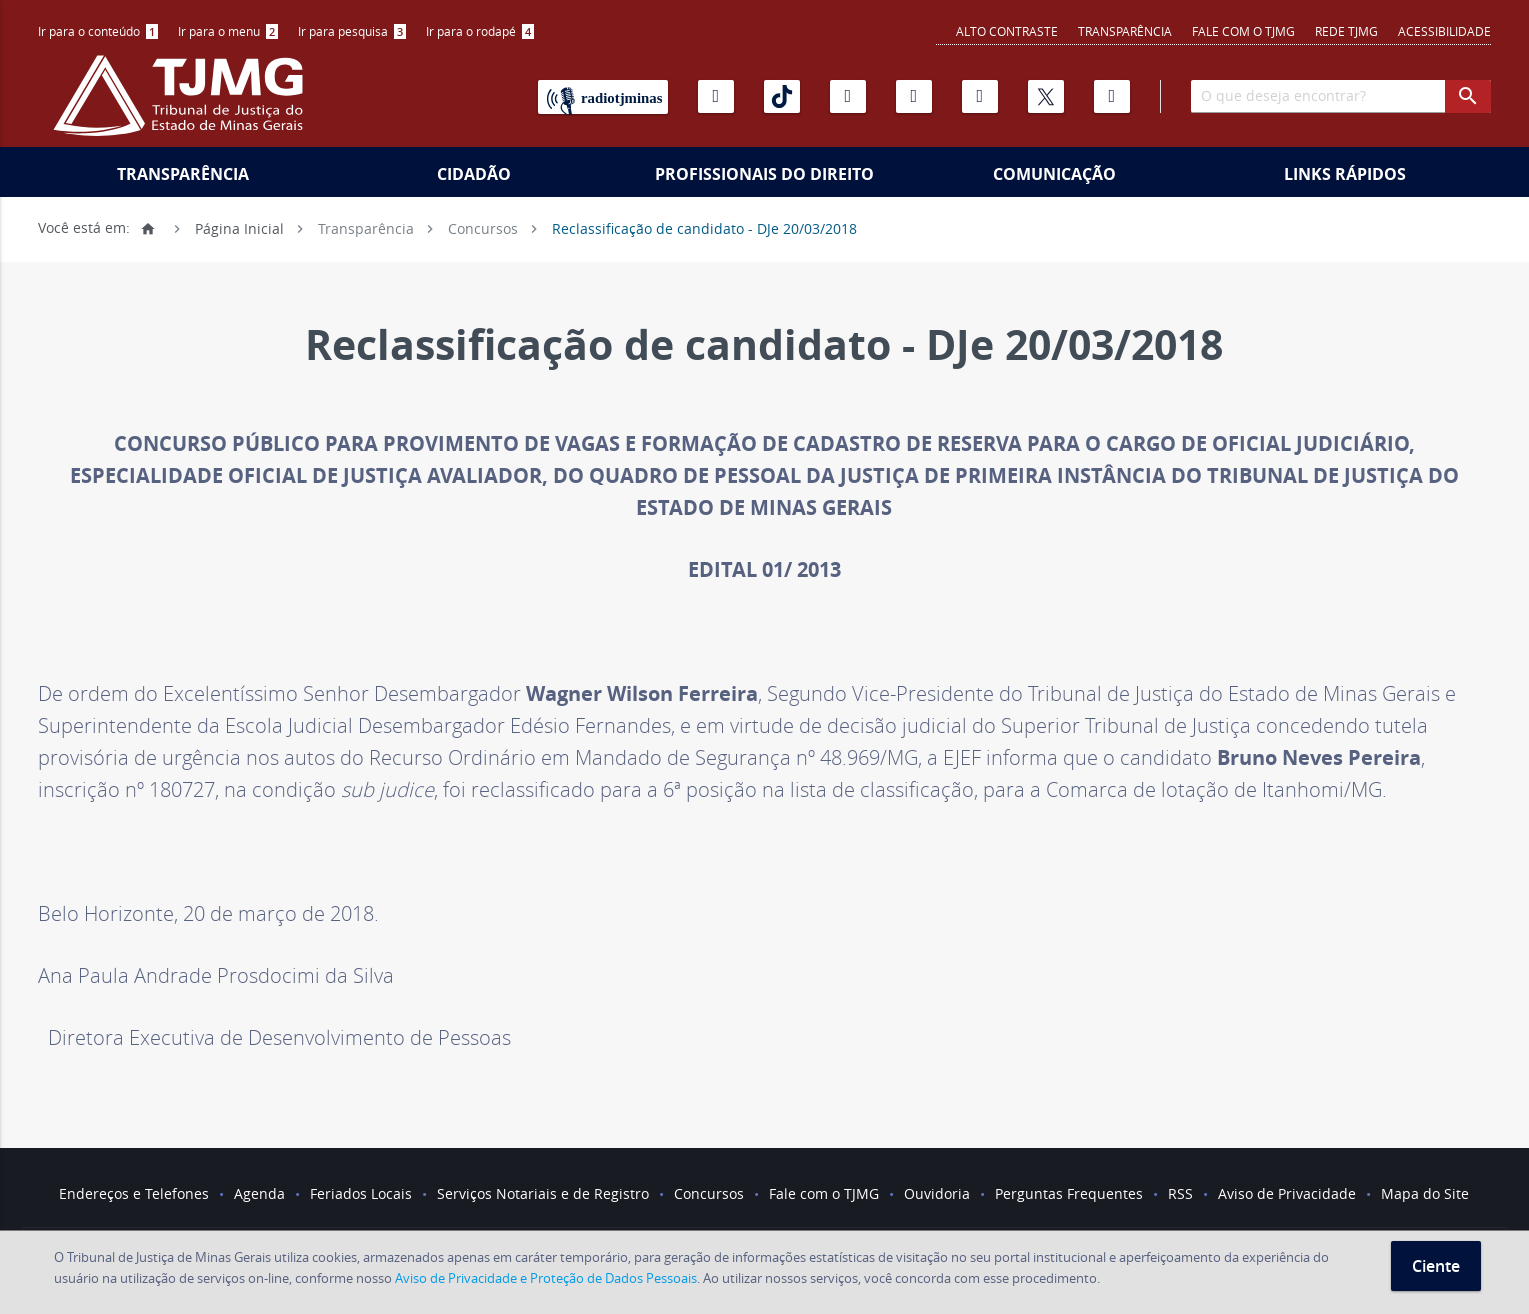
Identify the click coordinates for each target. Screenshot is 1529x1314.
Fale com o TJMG (1243, 31)
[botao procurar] (1468, 96)
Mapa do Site (1425, 1193)
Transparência (1125, 31)
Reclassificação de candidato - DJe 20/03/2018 (704, 227)
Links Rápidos (1345, 174)
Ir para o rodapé (480, 31)
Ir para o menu (228, 31)
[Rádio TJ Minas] (603, 97)
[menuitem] (98, 31)
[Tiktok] (782, 96)
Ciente (1436, 1266)
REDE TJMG (1346, 31)
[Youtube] (716, 96)
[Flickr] (914, 96)
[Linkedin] (980, 96)
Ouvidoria (937, 1193)
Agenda (259, 1193)
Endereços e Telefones (134, 1193)
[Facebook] (1112, 96)
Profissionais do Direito (764, 174)
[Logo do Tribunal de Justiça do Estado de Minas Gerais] (183, 106)
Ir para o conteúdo (98, 31)
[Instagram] (848, 96)
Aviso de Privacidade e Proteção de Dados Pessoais (546, 1278)
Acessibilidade (1444, 31)
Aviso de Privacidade (1287, 1193)
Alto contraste (1007, 31)
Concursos (483, 227)
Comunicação (1054, 174)
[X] (1046, 96)
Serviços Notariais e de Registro (543, 1193)
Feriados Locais (361, 1193)
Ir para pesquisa (352, 31)
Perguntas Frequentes (1069, 1193)
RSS (1180, 1193)
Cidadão (474, 174)
